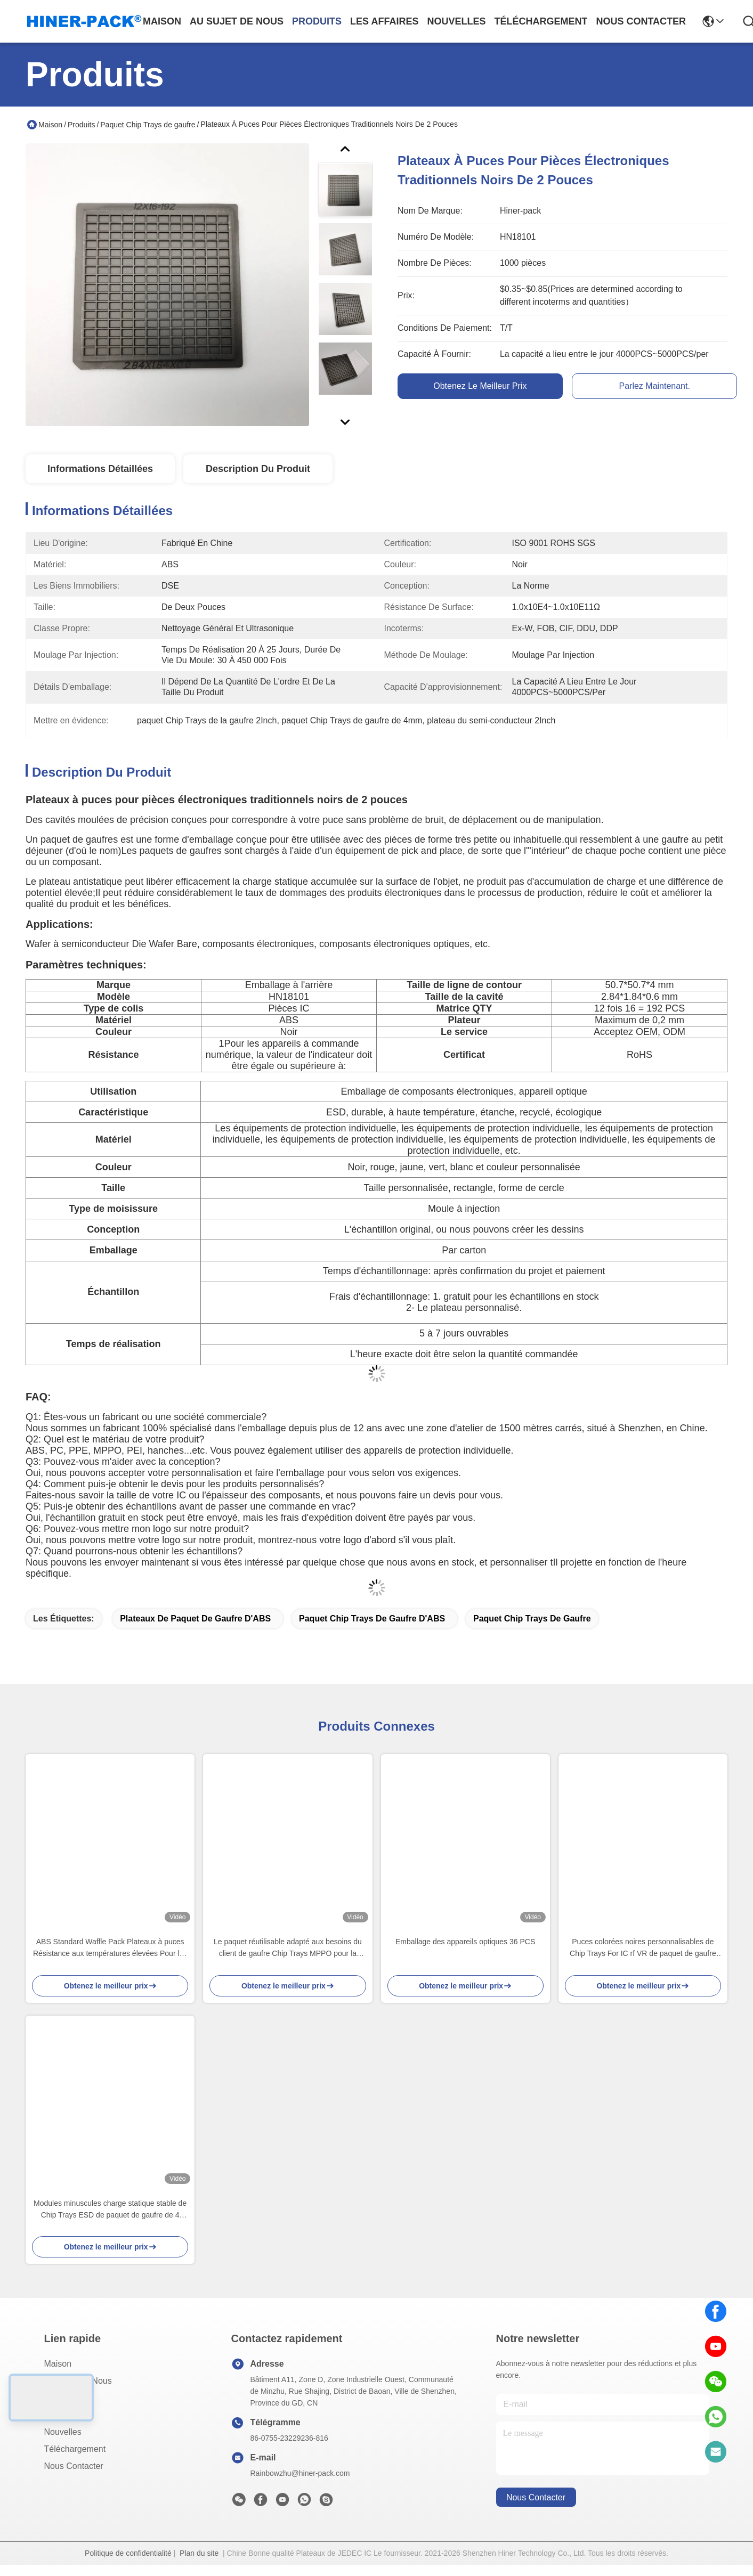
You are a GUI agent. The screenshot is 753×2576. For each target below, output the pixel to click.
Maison (162, 21)
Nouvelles (63, 2431)
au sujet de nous (237, 21)
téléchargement (540, 21)
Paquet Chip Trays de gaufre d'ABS (372, 1618)
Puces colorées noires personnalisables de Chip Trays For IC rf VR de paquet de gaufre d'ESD (643, 1948)
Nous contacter (73, 2466)
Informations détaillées (100, 468)
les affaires (384, 21)
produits (317, 21)
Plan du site (199, 2553)
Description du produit (258, 468)
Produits (81, 124)
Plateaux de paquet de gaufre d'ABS (195, 1618)
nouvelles (456, 21)
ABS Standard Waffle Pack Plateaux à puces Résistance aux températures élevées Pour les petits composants (110, 1948)
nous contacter (641, 21)
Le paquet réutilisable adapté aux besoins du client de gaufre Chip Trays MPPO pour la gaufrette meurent (288, 1948)
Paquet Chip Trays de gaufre (147, 124)
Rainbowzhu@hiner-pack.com (300, 2473)
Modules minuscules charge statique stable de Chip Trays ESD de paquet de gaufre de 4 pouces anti (110, 2210)
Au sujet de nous (78, 2380)
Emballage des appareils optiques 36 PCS (465, 1941)
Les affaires (66, 2414)
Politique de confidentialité (128, 2553)
